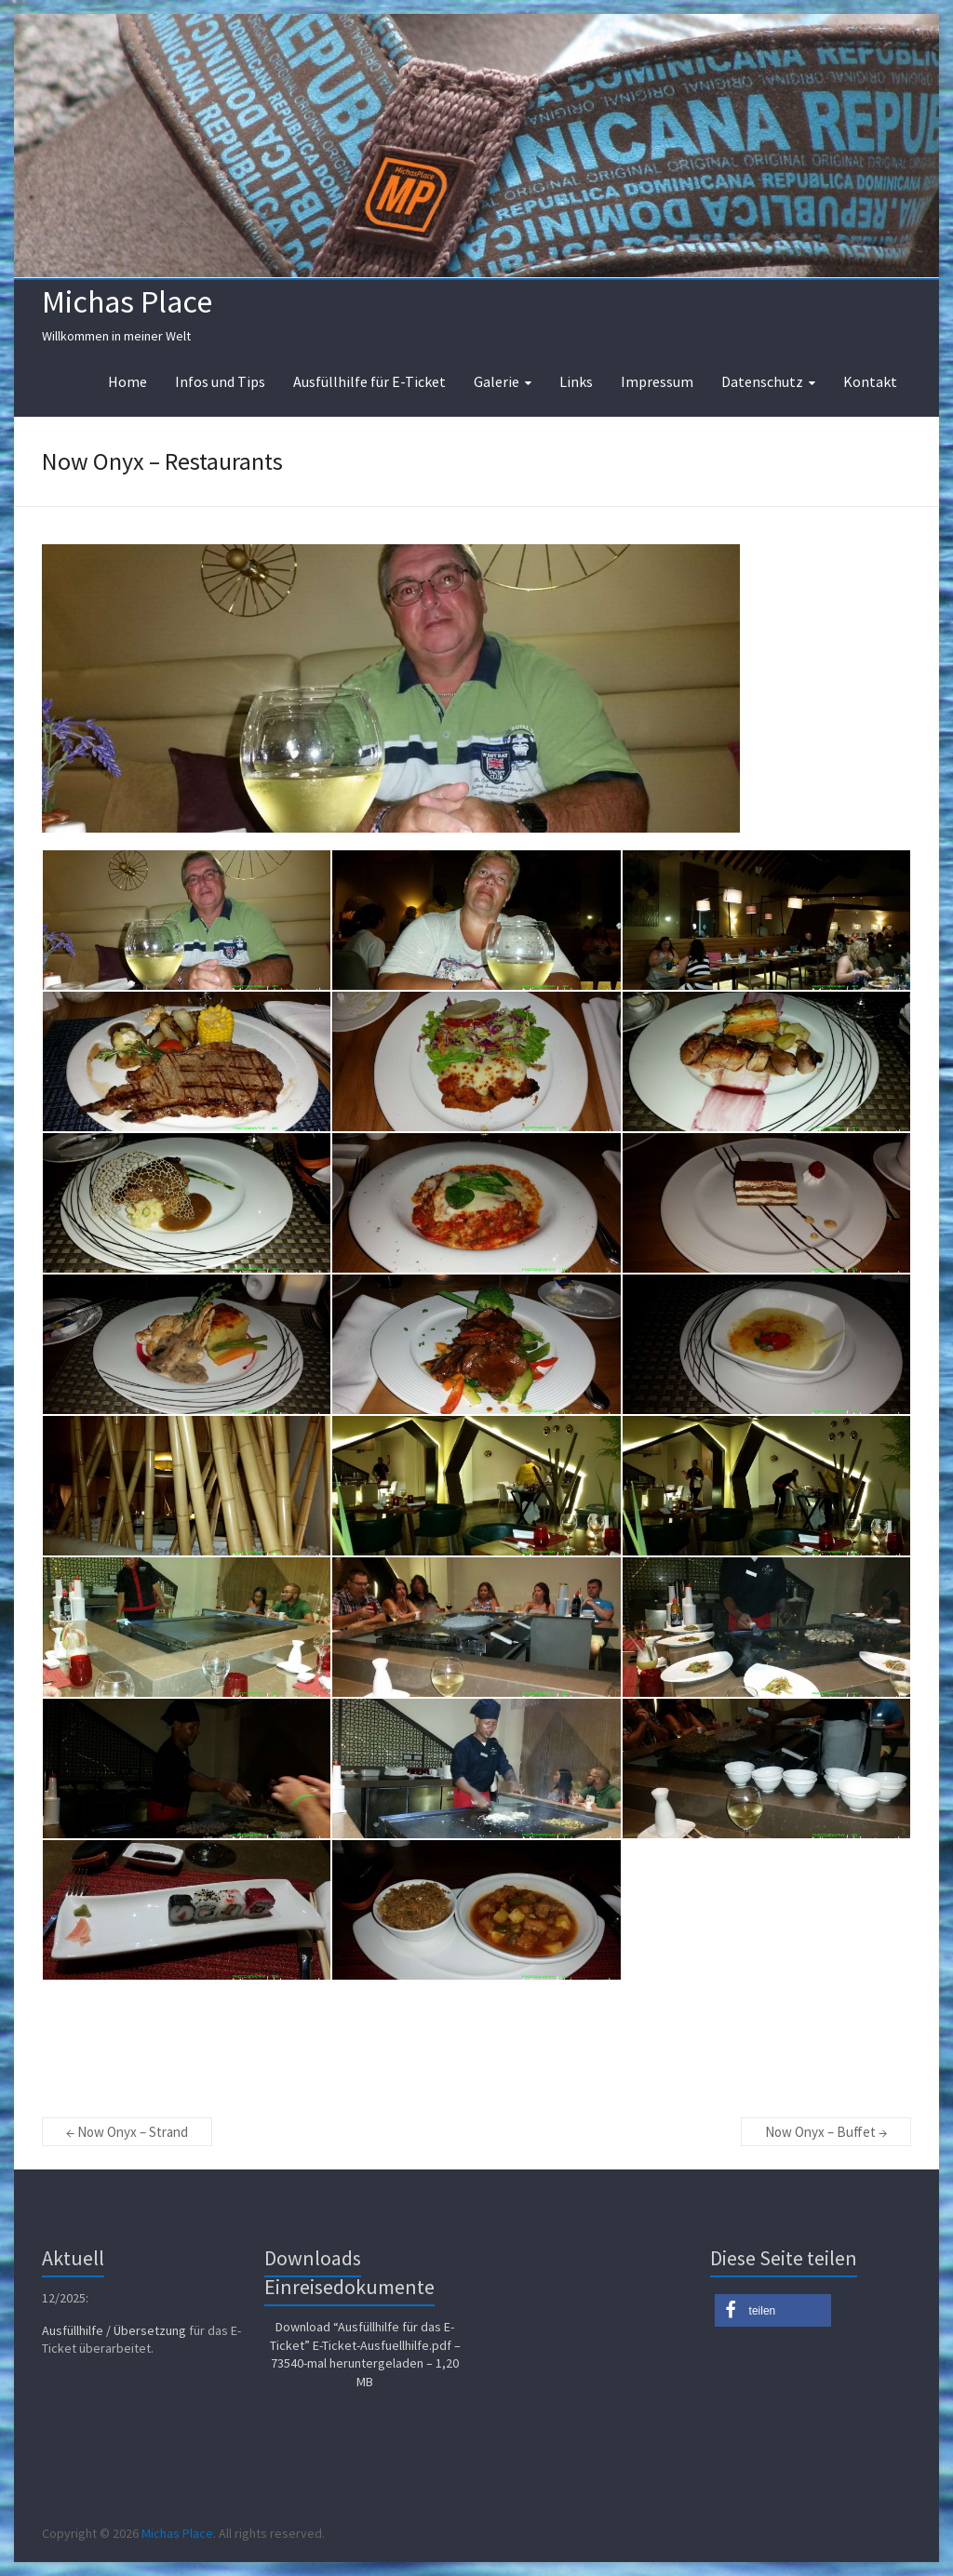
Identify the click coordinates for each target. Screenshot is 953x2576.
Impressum (657, 381)
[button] (773, 2310)
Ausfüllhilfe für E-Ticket (369, 381)
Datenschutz (762, 381)
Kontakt (870, 381)
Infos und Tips (220, 381)
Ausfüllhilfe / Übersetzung (114, 2330)
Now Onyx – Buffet (826, 2132)
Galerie (496, 381)
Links (576, 381)
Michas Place (127, 301)
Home (127, 381)
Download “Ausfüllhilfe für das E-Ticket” (365, 2354)
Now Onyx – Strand (127, 2132)
